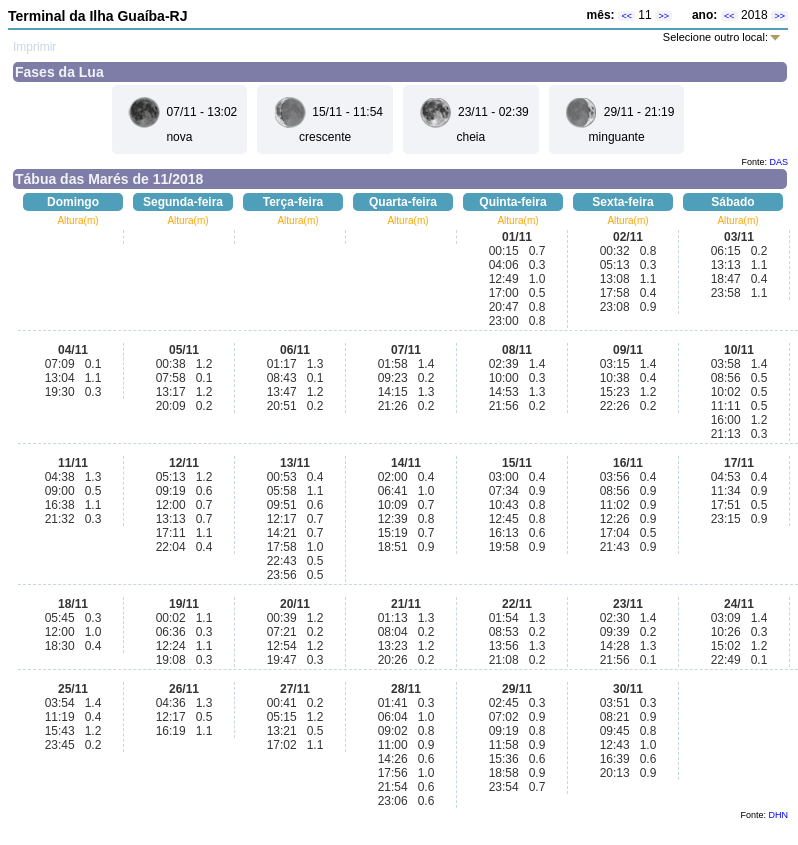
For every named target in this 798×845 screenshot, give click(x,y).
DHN (779, 815)
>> (663, 16)
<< (626, 16)
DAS (778, 162)
